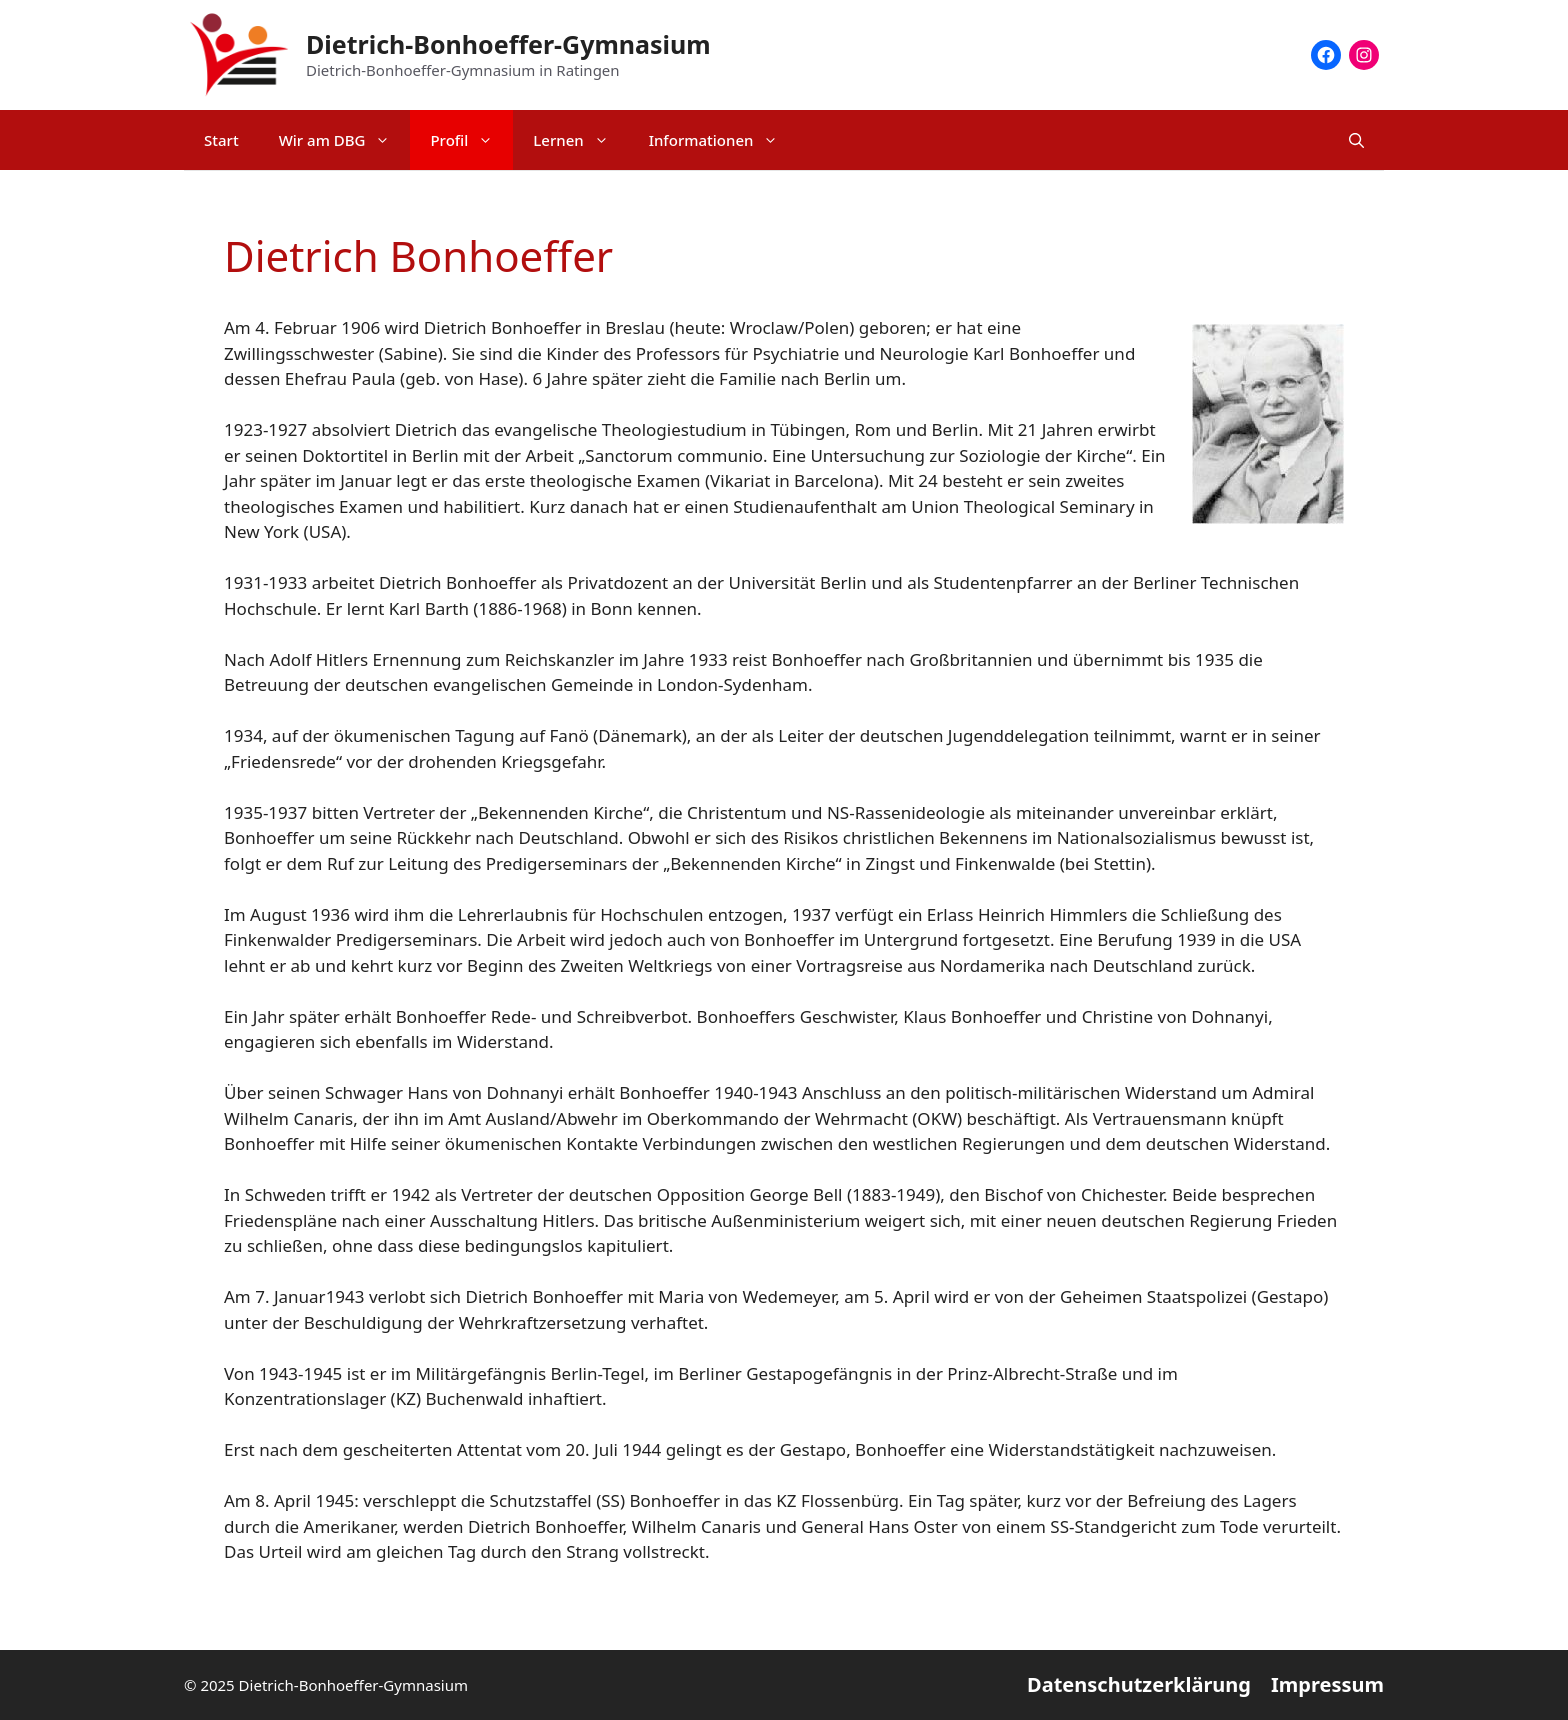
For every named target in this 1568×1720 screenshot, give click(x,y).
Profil (471, 140)
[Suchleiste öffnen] (1356, 140)
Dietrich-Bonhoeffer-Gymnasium (508, 44)
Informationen (724, 140)
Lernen (580, 140)
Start (221, 140)
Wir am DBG (345, 140)
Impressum (1327, 1684)
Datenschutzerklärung (1139, 1684)
